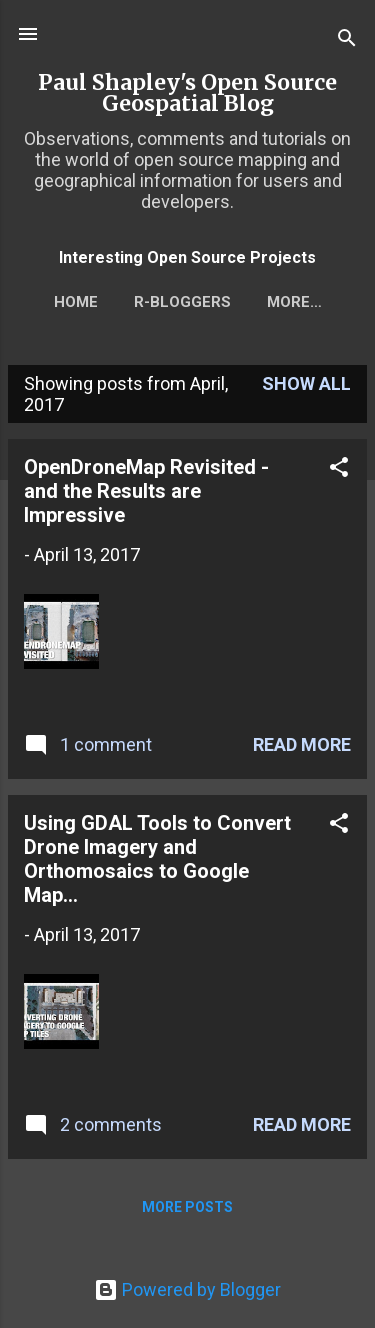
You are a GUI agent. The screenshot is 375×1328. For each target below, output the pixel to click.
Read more (302, 744)
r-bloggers (182, 302)
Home (76, 302)
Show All (306, 383)
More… (294, 302)
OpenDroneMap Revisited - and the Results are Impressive (146, 491)
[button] (339, 470)
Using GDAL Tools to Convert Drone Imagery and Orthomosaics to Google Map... (157, 859)
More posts (187, 1207)
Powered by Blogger (187, 1289)
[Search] (347, 40)
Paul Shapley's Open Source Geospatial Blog (187, 93)
